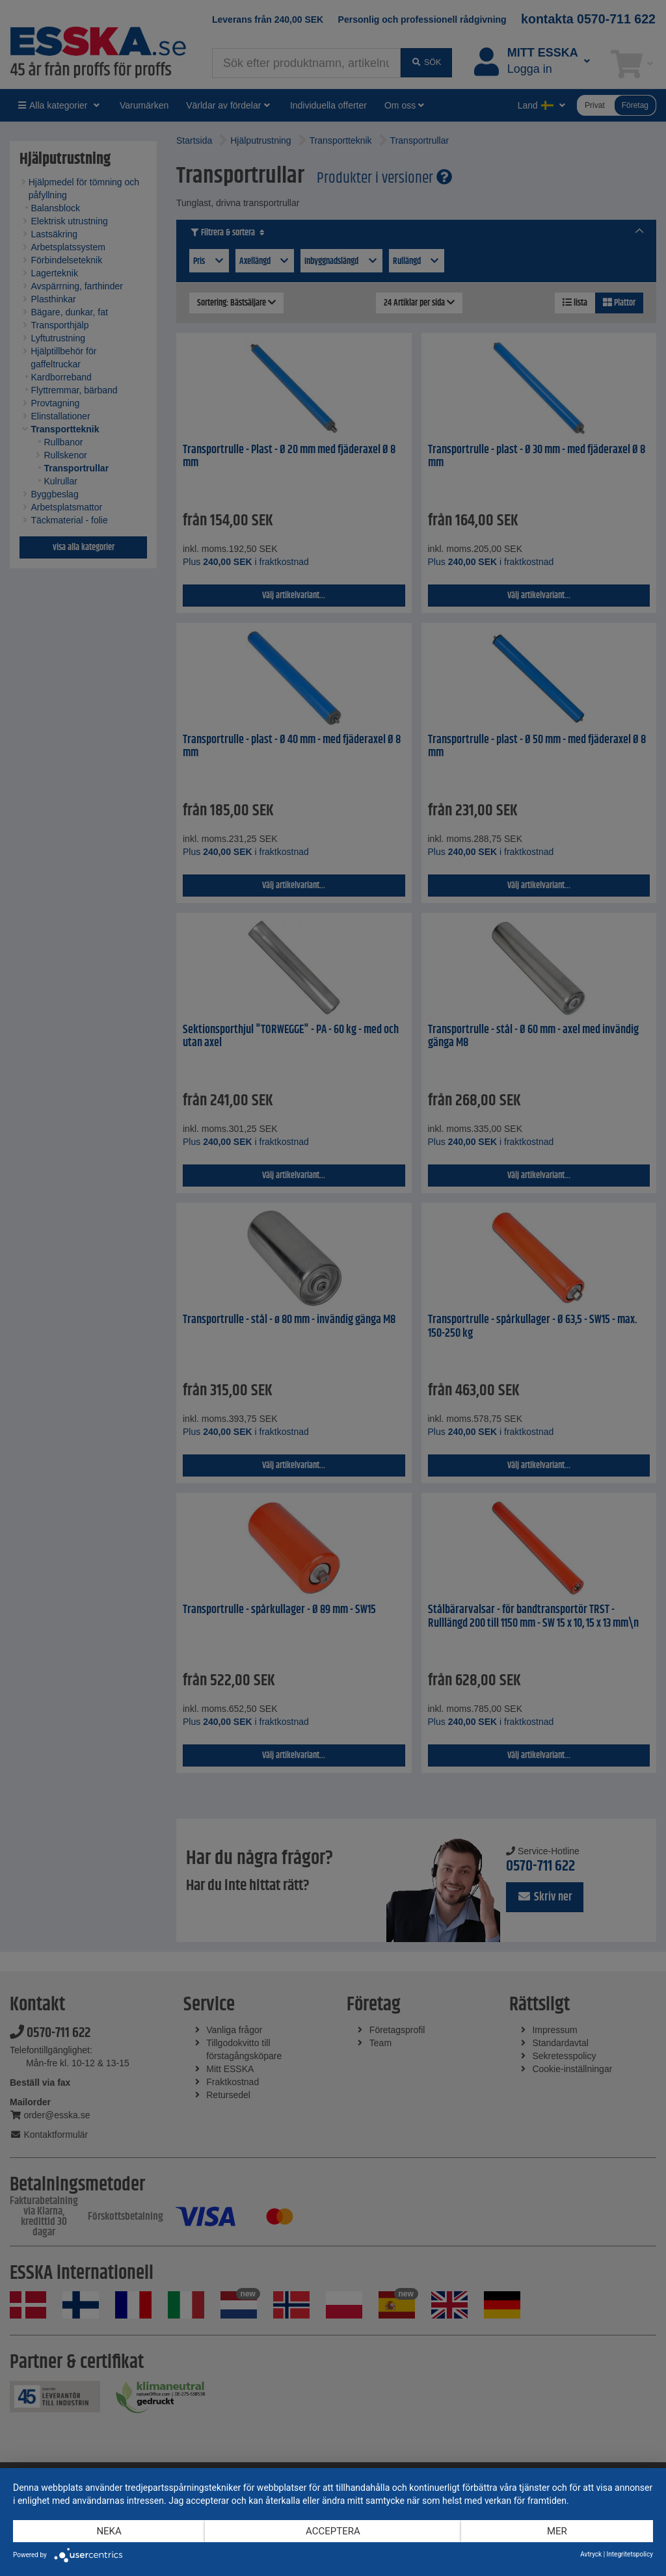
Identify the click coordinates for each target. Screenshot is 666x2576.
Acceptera (333, 2531)
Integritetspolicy (630, 2554)
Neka (108, 2531)
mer (557, 2531)
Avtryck (591, 2554)
